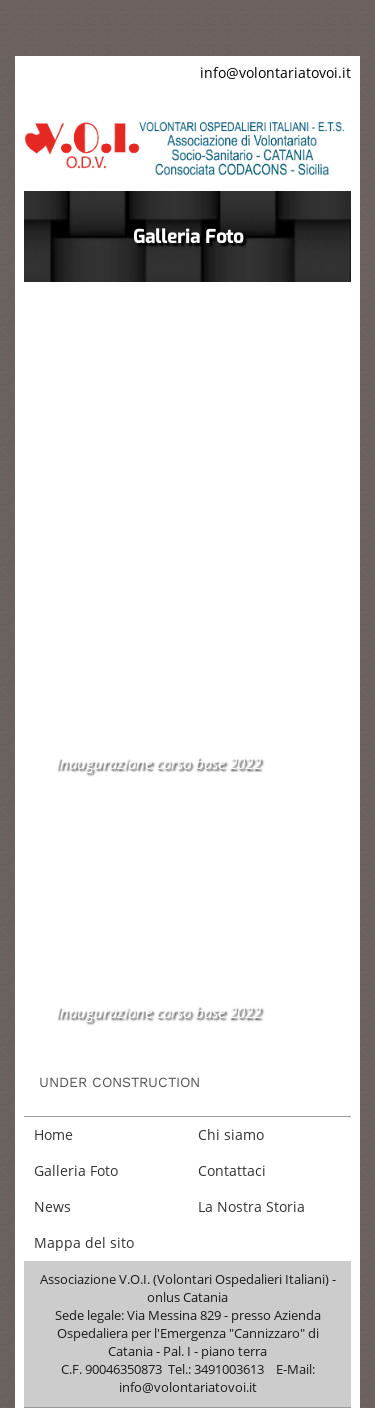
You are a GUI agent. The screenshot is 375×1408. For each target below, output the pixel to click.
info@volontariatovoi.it (275, 72)
